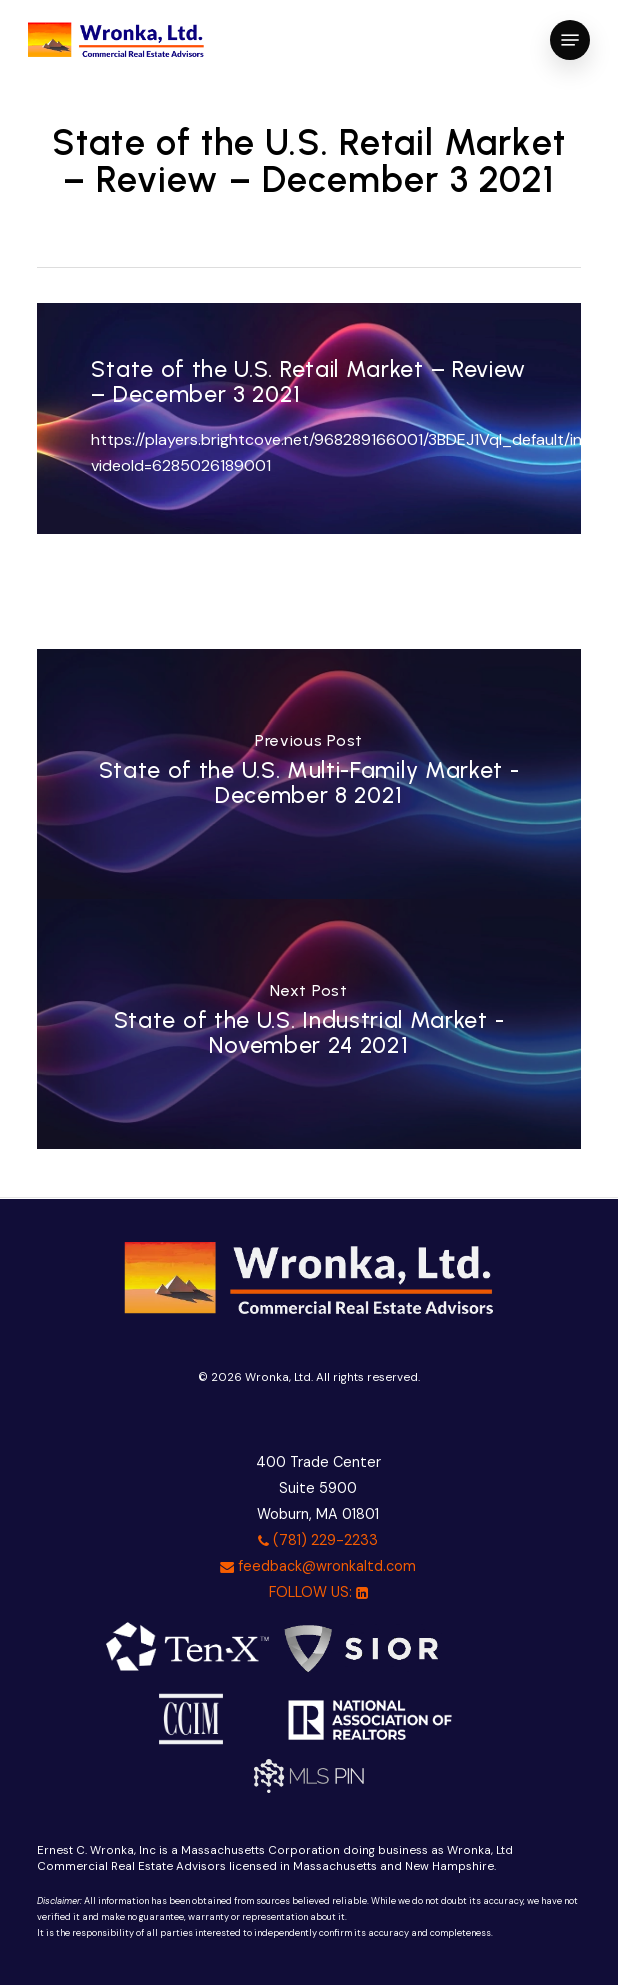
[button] (570, 40)
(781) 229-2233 (318, 1540)
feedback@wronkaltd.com (318, 1566)
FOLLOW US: (318, 1592)
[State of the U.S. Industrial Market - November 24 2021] (309, 1024)
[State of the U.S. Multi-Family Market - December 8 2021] (309, 774)
